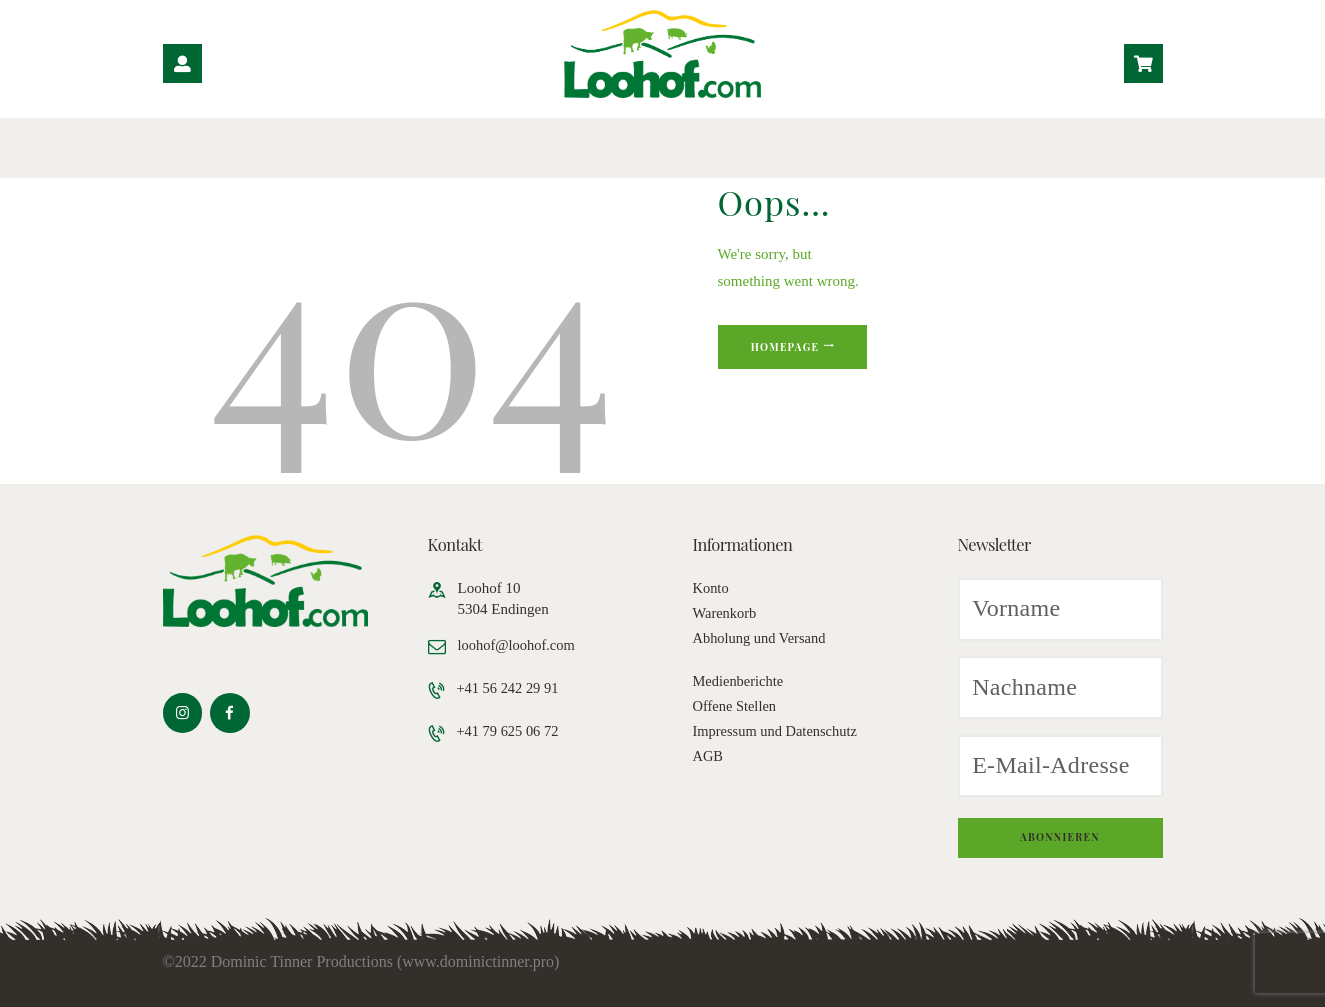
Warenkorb (726, 613)
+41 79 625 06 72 (511, 732)
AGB (709, 756)
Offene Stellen (736, 706)
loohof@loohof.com (519, 645)
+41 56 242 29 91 (511, 688)
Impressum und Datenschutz (778, 731)
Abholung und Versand (762, 638)
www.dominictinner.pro (478, 961)
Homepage (791, 349)
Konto (712, 588)
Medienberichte (740, 681)
